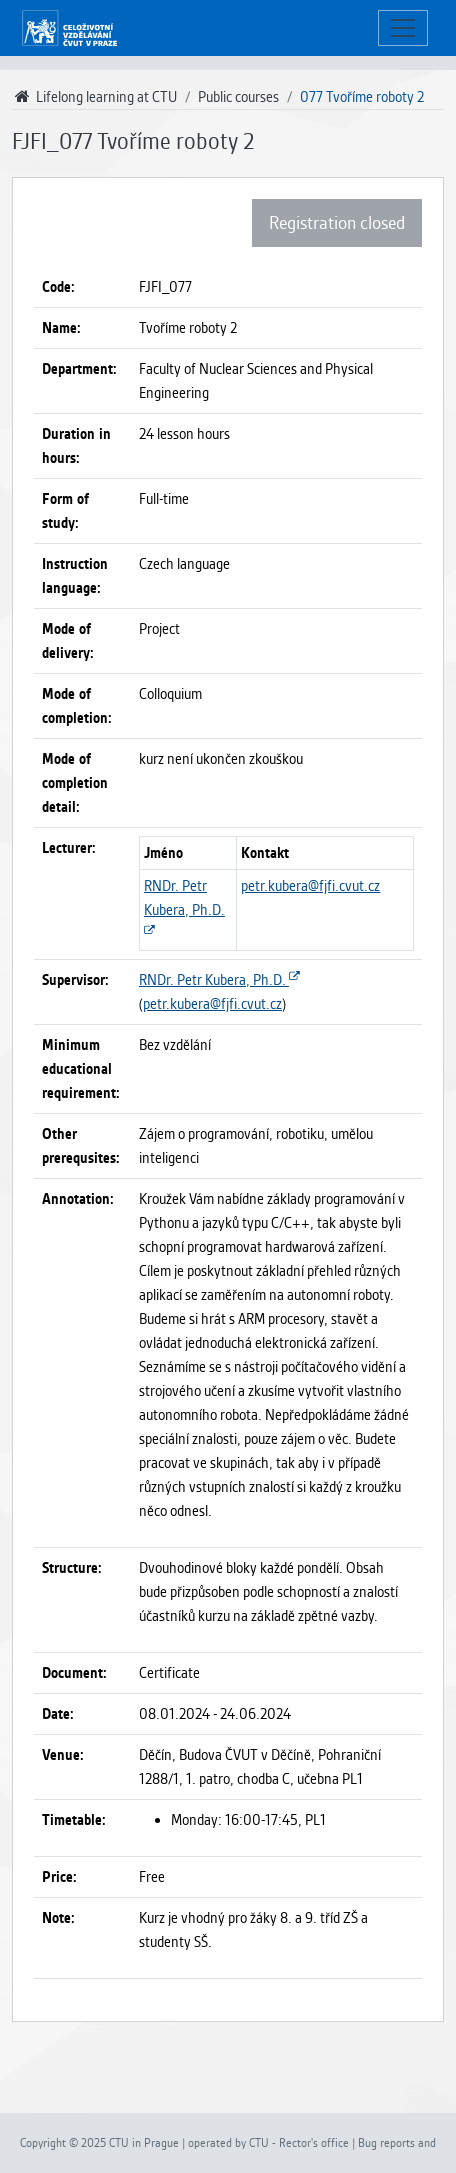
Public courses (238, 97)
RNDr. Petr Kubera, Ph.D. (184, 909)
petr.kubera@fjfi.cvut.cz (310, 886)
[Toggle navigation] (403, 28)
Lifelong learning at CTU (94, 97)
